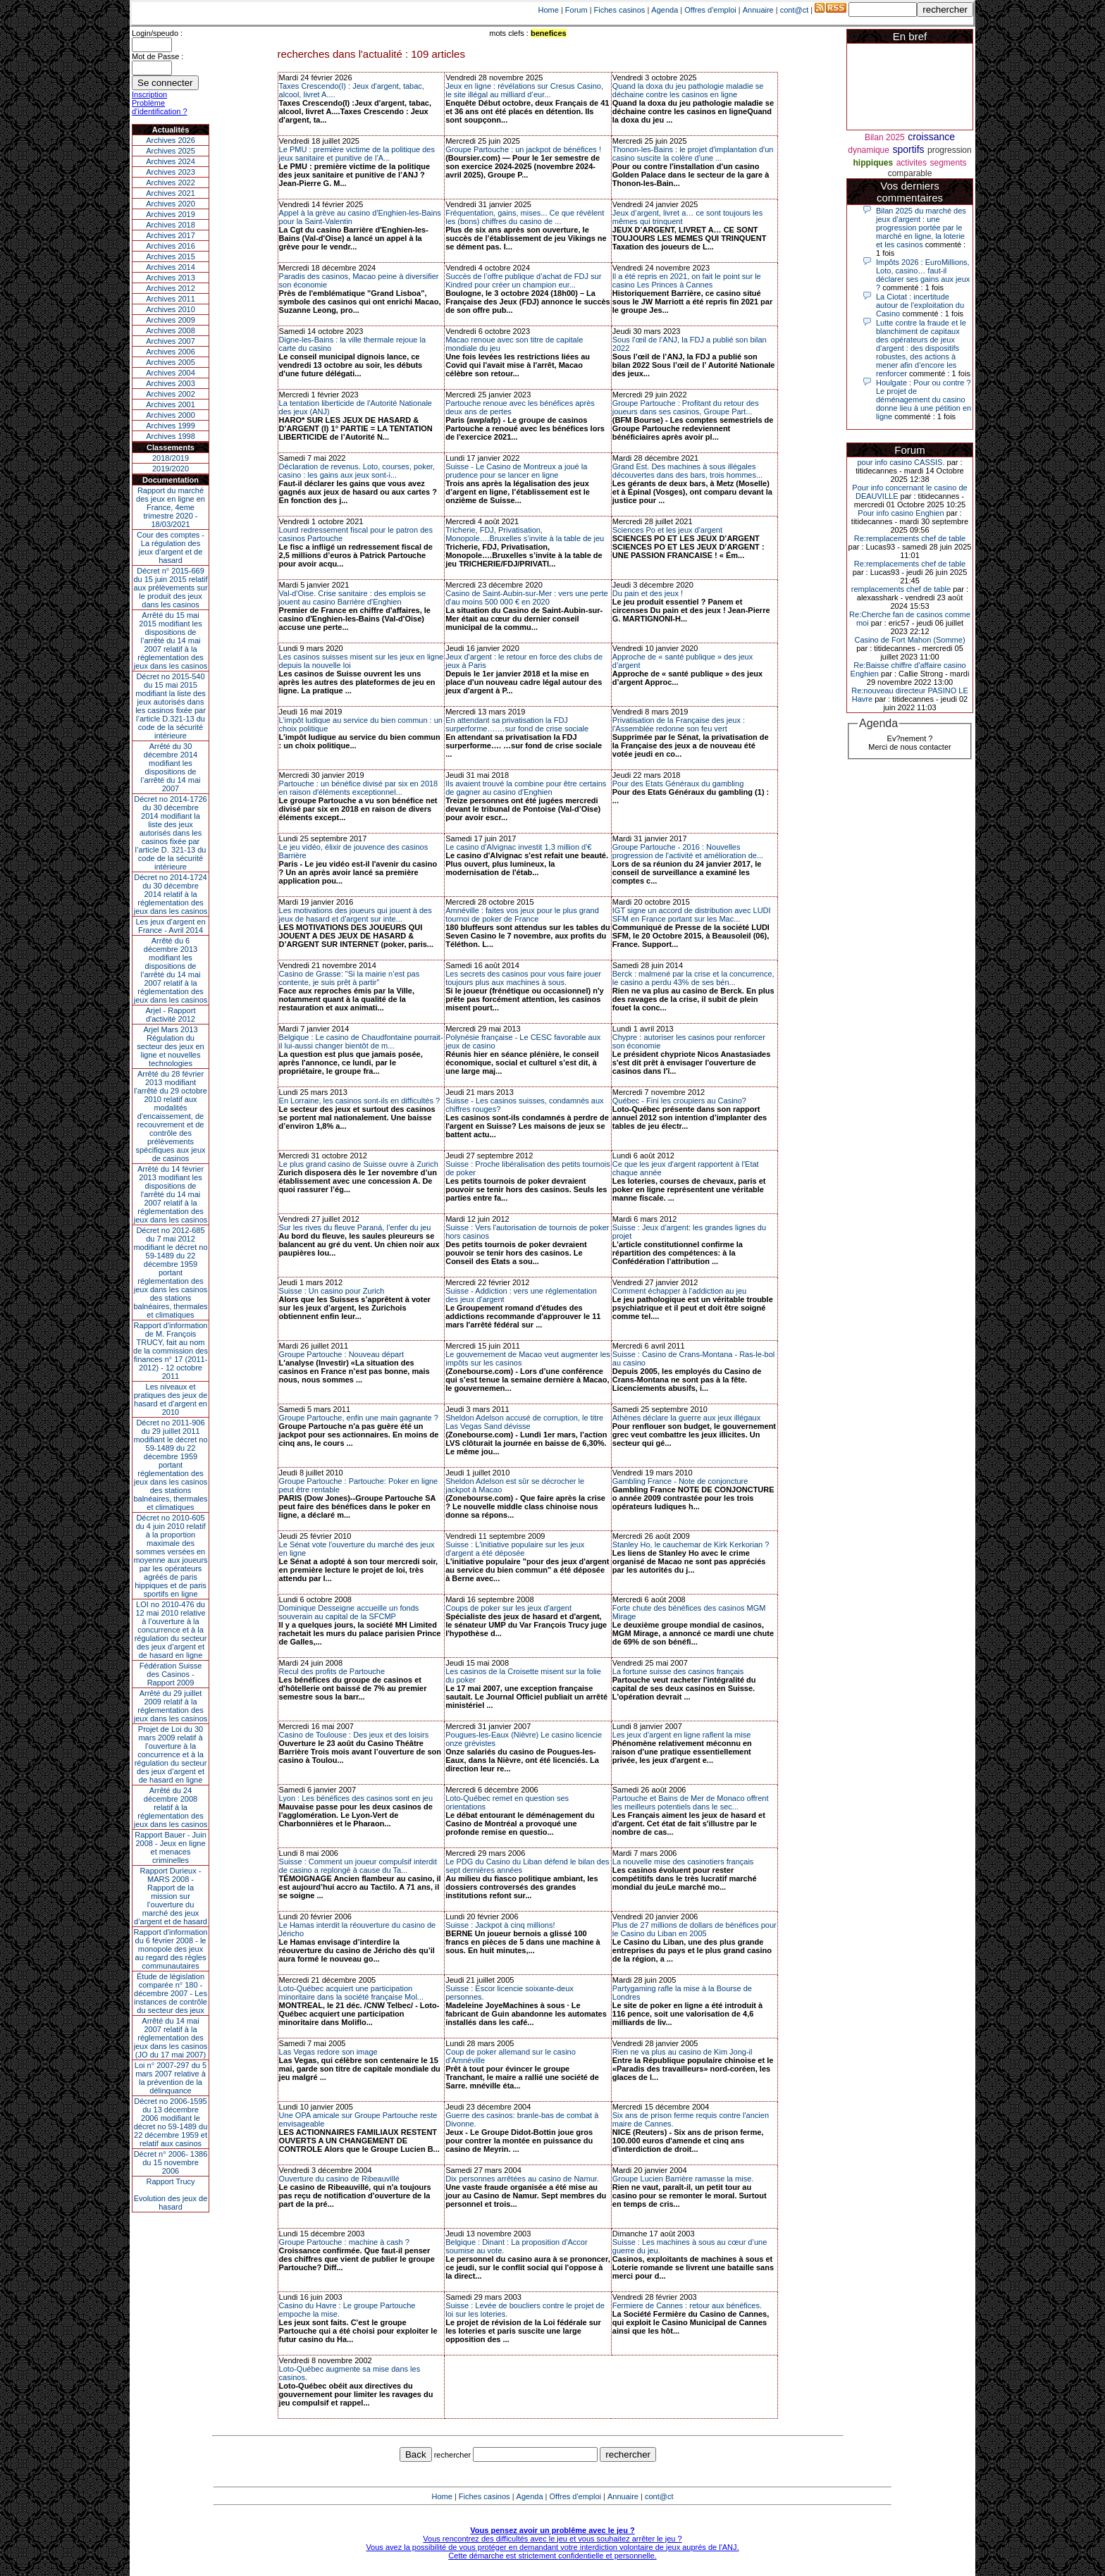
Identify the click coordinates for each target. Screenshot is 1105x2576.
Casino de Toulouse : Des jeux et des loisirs (354, 1734)
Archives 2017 (170, 235)
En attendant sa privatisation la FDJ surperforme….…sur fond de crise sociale (516, 724)
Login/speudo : (157, 33)
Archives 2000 (170, 415)
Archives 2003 (170, 383)
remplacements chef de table (901, 589)
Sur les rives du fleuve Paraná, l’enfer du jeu (355, 1227)
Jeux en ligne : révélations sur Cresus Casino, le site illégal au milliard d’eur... (524, 90)
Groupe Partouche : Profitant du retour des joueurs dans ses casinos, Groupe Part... (685, 407)
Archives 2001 (170, 404)
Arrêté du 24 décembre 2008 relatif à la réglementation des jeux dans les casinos (171, 1807)
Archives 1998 (170, 436)
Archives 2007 (170, 341)
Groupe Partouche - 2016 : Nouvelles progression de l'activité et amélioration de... (687, 851)
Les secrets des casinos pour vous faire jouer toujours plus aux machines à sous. (523, 978)
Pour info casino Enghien (901, 513)
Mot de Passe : (157, 56)
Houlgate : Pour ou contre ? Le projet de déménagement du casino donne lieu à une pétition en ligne (923, 399)
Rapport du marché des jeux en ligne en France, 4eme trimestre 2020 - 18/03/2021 (170, 507)
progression (949, 150)
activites (911, 163)
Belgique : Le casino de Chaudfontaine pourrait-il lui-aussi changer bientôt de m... (361, 1041)
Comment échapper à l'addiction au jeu (679, 1291)
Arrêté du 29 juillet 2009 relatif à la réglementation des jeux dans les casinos (171, 1706)
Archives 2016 (170, 246)
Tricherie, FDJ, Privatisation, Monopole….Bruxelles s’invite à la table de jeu (524, 534)
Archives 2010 (170, 309)
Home (548, 10)
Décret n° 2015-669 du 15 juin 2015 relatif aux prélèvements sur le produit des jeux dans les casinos (170, 587)
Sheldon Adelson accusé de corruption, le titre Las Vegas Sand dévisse (524, 1421)
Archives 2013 (170, 277)
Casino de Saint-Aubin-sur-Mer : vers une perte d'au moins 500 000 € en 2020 (526, 597)
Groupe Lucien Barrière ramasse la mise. (683, 2178)
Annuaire (758, 10)
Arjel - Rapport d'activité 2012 (171, 1014)
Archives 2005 (170, 362)
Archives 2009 (170, 320)
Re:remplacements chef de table (909, 538)
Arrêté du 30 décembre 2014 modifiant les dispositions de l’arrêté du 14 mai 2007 (171, 767)
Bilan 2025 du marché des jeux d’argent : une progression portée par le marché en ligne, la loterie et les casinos (921, 227)
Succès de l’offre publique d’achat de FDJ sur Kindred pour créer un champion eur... (523, 280)
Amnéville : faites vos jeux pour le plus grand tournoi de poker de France (522, 914)
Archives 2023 (170, 172)
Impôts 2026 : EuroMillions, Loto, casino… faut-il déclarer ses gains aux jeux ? (923, 275)
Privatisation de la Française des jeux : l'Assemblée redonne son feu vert (678, 724)
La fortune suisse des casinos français (678, 1671)
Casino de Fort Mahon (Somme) (909, 640)
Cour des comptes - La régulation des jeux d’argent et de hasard (170, 547)
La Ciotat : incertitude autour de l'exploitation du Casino (920, 305)
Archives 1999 (170, 425)
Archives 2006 (170, 351)
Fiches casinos (620, 10)
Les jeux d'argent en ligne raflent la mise (681, 1734)
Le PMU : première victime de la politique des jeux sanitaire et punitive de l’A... (357, 153)
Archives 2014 (170, 267)
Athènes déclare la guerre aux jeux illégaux (686, 1417)
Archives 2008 (170, 330)
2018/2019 (170, 458)
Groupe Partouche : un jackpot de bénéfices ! (523, 149)
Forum (576, 10)
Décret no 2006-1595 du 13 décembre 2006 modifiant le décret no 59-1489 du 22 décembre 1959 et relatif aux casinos (171, 2122)
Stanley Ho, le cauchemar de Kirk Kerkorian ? (691, 1544)
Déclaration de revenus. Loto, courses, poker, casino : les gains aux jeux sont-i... (357, 470)
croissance (931, 136)
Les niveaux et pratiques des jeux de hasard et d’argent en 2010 (171, 1399)
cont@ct (794, 10)
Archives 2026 (170, 140)
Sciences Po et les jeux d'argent (667, 530)
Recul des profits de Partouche (332, 1671)
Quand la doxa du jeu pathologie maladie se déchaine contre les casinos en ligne (688, 90)
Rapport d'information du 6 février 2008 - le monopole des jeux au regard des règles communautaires (171, 1949)
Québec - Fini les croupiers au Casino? (679, 1100)
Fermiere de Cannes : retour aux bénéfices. (687, 2305)
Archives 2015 (170, 256)
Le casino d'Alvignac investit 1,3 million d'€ (518, 847)
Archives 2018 (170, 225)
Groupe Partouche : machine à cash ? (344, 2242)
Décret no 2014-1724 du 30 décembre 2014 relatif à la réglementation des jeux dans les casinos (171, 894)
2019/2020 (170, 468)
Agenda (664, 10)
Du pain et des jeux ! (647, 593)
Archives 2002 (170, 394)
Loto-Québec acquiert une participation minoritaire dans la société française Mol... (351, 1992)
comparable (910, 173)
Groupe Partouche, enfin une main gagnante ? (358, 1417)
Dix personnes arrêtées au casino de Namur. (522, 2178)
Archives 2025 (170, 151)
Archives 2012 (170, 288)
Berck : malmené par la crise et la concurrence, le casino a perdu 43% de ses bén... (693, 978)
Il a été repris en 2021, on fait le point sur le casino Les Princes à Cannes (686, 280)
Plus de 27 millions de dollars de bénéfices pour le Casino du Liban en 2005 (694, 1929)
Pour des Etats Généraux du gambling (678, 783)
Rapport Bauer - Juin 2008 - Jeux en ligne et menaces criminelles (170, 1847)
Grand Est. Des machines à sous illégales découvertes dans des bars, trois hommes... (687, 470)
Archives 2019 (170, 214)
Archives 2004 (170, 373)
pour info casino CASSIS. (900, 462)
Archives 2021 (170, 193)
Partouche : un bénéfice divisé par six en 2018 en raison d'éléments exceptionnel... (358, 787)
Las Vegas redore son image (328, 2052)
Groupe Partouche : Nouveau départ (341, 1354)
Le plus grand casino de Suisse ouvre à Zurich (358, 1164)
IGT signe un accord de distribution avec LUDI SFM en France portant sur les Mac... (691, 914)
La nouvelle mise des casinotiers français (683, 1861)
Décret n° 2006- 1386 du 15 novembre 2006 (171, 2162)
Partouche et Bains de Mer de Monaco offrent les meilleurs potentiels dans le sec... (690, 1802)
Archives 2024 (170, 161)
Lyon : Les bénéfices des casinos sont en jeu (356, 1798)
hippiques (873, 163)
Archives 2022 (170, 182)
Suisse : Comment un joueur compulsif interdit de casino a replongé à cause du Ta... (358, 1865)
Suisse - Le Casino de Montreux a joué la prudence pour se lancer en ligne (516, 470)
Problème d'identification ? (159, 107)
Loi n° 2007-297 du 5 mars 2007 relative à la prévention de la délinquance (170, 2078)
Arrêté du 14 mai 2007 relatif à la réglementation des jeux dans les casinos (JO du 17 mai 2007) (171, 2038)
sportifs (908, 149)
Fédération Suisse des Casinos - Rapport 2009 (171, 1674)
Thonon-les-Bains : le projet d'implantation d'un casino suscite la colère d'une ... (693, 153)
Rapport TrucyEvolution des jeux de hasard (171, 2194)
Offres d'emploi (710, 10)
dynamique (868, 150)
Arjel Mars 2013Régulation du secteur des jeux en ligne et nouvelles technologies (170, 1046)
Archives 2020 (170, 203)
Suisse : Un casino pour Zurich (332, 1291)
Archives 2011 (170, 299)
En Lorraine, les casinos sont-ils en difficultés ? (359, 1100)
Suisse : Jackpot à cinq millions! (500, 1925)
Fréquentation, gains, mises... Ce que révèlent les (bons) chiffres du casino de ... (524, 217)
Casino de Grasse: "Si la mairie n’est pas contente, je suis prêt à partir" (349, 978)
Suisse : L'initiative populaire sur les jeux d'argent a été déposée (514, 1548)
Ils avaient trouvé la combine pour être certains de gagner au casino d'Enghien (525, 787)
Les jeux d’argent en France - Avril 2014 (170, 925)
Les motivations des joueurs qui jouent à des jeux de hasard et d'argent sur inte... (355, 914)
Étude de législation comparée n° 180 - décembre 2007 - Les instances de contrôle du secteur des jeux (170, 1993)
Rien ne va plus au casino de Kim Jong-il (682, 2052)
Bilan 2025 (885, 137)
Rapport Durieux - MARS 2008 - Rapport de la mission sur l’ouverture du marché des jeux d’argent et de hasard (170, 1896)
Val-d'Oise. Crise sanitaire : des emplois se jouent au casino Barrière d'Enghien (352, 597)
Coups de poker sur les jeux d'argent (508, 1608)
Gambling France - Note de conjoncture (680, 1481)
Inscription (149, 94)
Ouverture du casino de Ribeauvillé (339, 2178)
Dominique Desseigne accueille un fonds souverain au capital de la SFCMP (349, 1612)
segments (948, 163)
